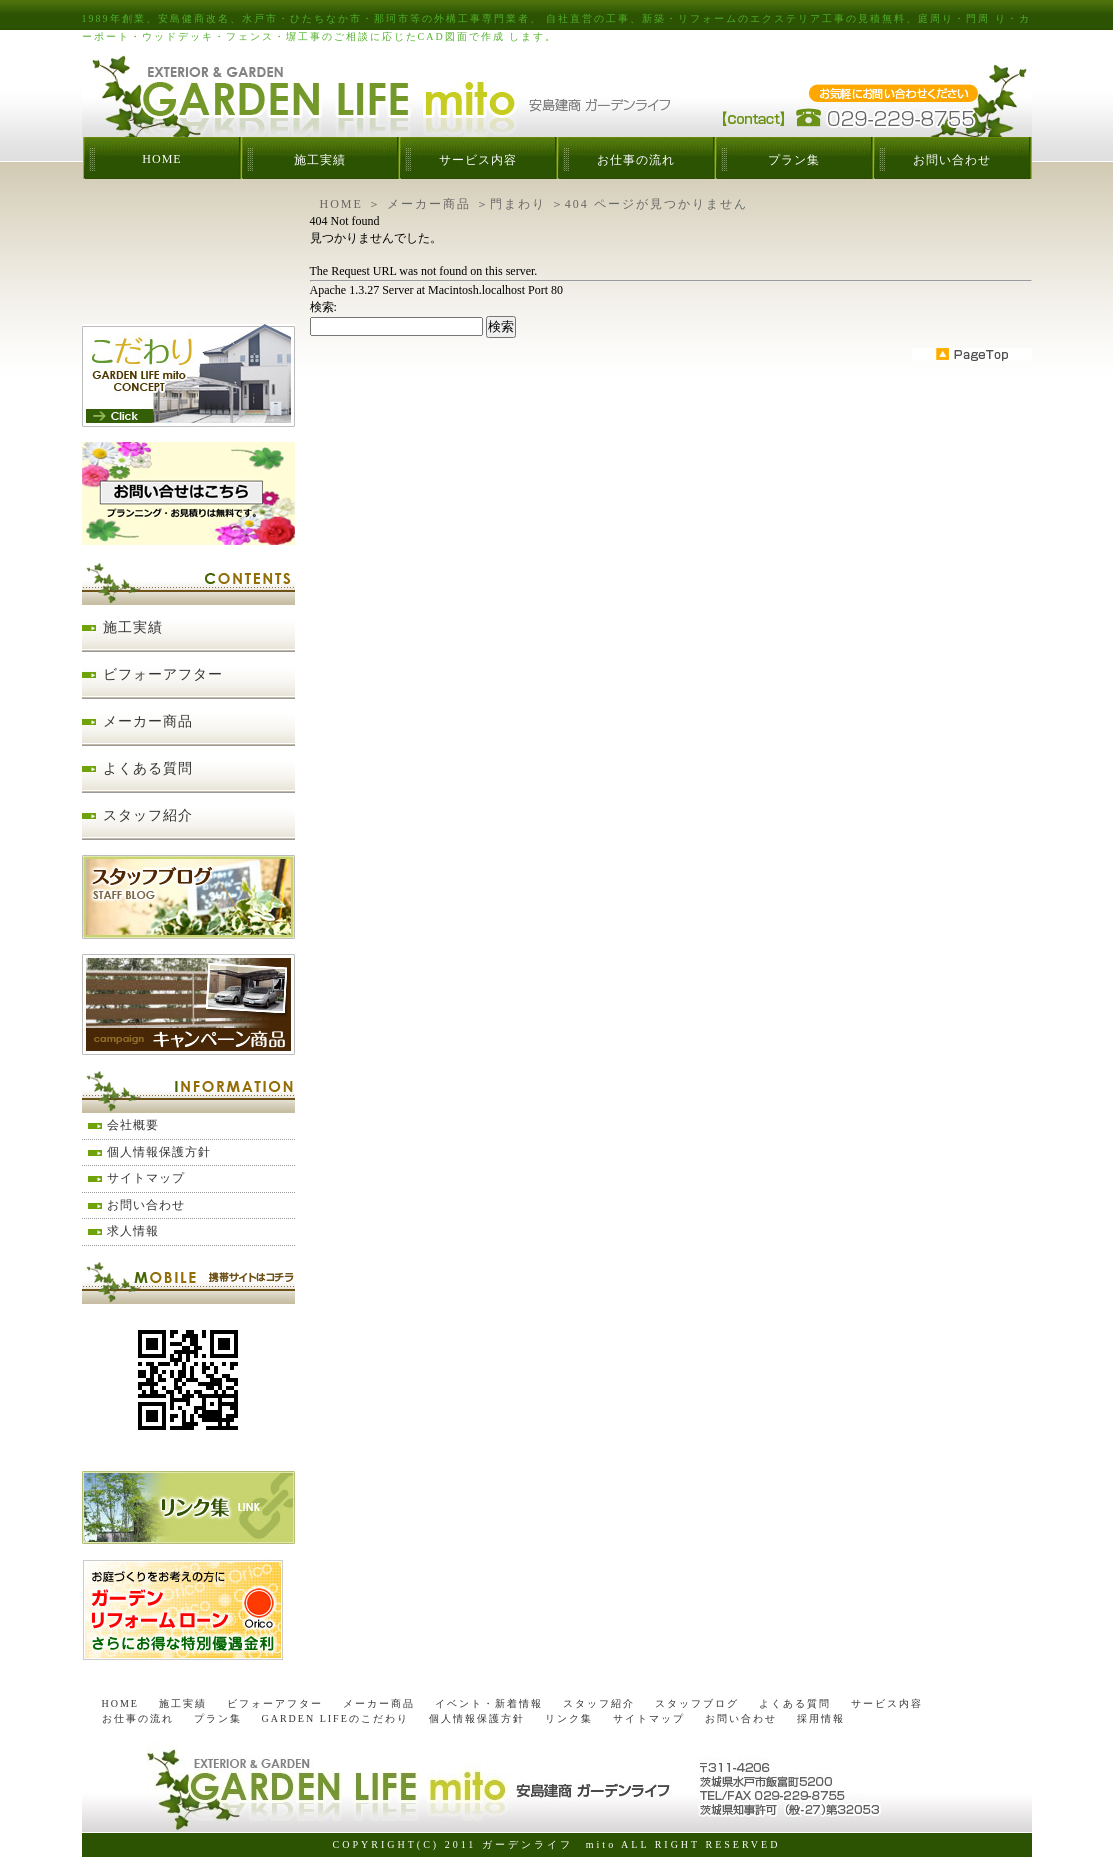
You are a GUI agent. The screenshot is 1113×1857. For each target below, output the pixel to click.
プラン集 (794, 160)
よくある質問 (148, 768)
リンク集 (569, 1718)
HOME (161, 159)
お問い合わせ (952, 160)
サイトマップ (146, 1178)
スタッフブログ (697, 1703)
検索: (323, 307)
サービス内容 (478, 160)
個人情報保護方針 (159, 1152)
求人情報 (133, 1231)
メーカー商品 (429, 204)
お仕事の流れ (636, 160)
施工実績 (320, 160)
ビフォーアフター (163, 674)
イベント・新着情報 (489, 1703)
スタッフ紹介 (148, 815)
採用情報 (821, 1718)
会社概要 (133, 1125)
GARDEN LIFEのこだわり (335, 1718)
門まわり (518, 204)
